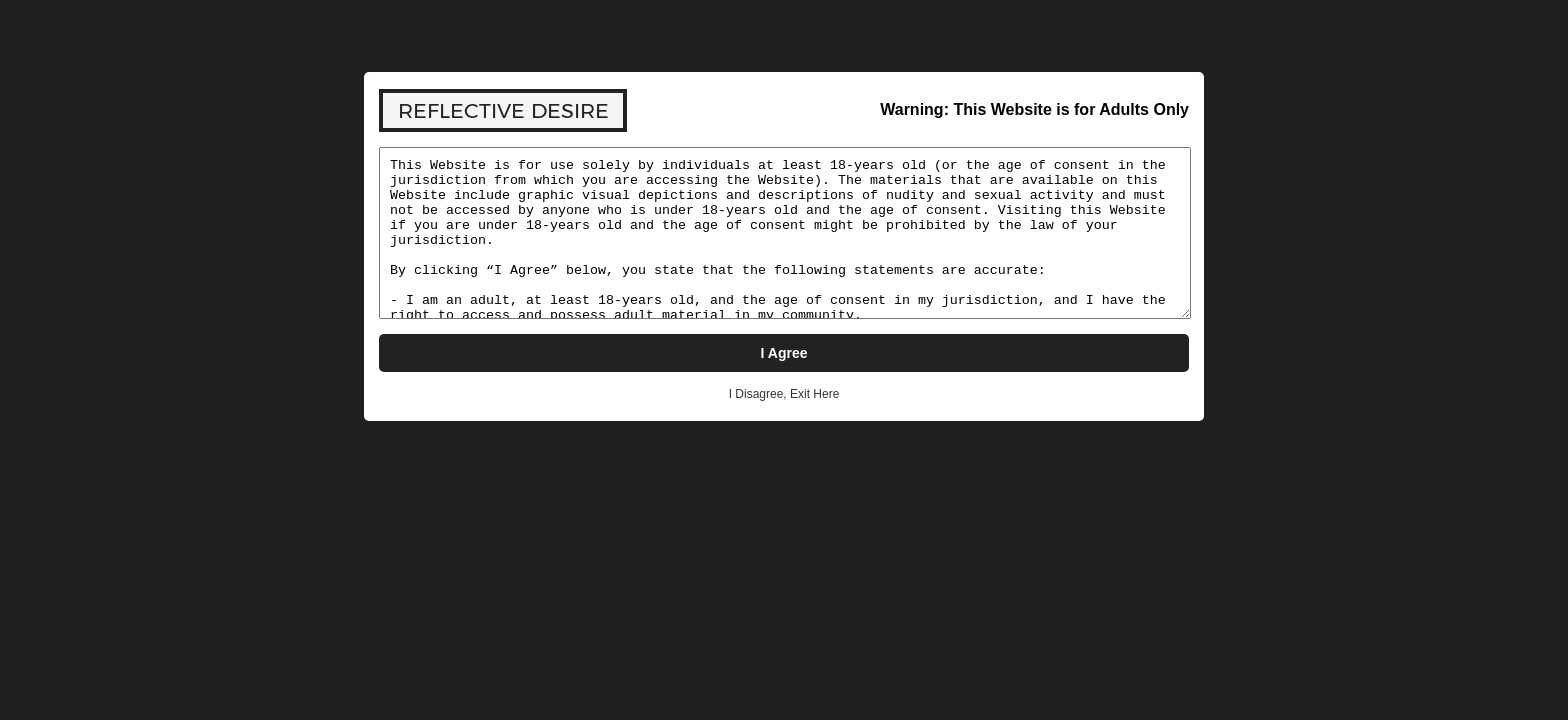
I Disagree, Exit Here (784, 394)
